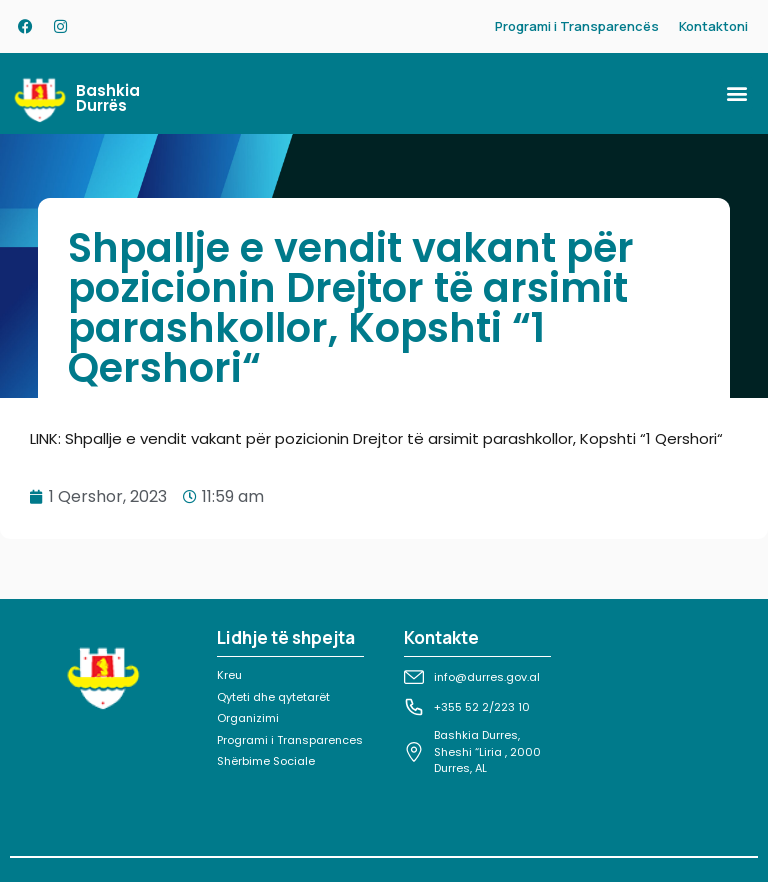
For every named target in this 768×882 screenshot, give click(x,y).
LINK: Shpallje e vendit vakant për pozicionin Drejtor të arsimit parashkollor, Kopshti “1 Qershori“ (376, 438)
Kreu (229, 675)
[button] (736, 93)
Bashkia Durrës (108, 98)
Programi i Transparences (290, 740)
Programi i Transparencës (577, 26)
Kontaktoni (713, 26)
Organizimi (248, 718)
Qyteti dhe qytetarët (273, 697)
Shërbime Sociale (266, 761)
